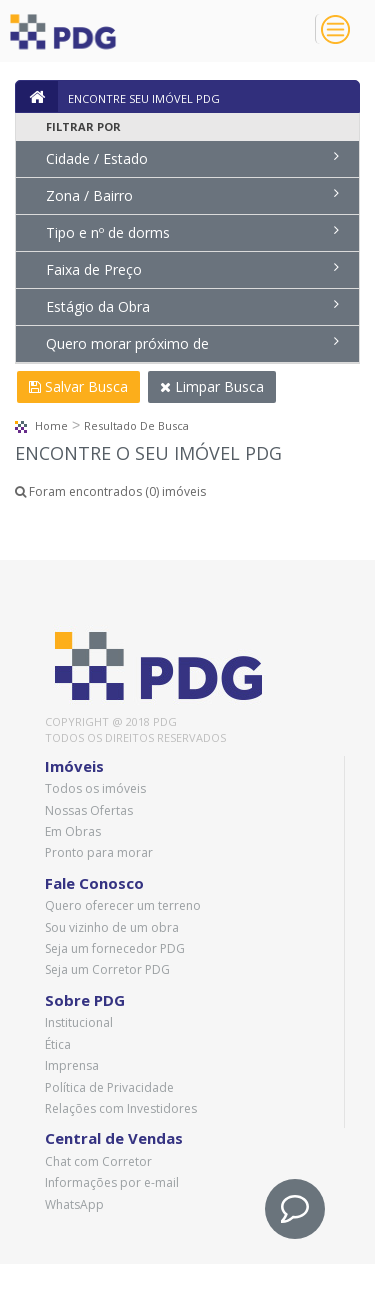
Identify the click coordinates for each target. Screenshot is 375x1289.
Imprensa (72, 1065)
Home (41, 425)
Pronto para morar (99, 852)
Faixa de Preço (192, 269)
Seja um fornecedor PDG (115, 948)
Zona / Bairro (192, 195)
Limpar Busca (212, 386)
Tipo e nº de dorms (192, 232)
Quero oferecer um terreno (123, 905)
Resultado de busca (136, 425)
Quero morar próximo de (192, 343)
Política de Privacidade (109, 1087)
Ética (58, 1044)
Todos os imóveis (95, 788)
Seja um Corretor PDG (107, 969)
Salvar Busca (78, 386)
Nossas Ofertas (89, 810)
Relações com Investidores (121, 1108)
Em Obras (73, 831)
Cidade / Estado (192, 158)
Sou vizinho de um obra (112, 927)
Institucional (79, 1022)
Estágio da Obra (192, 306)
